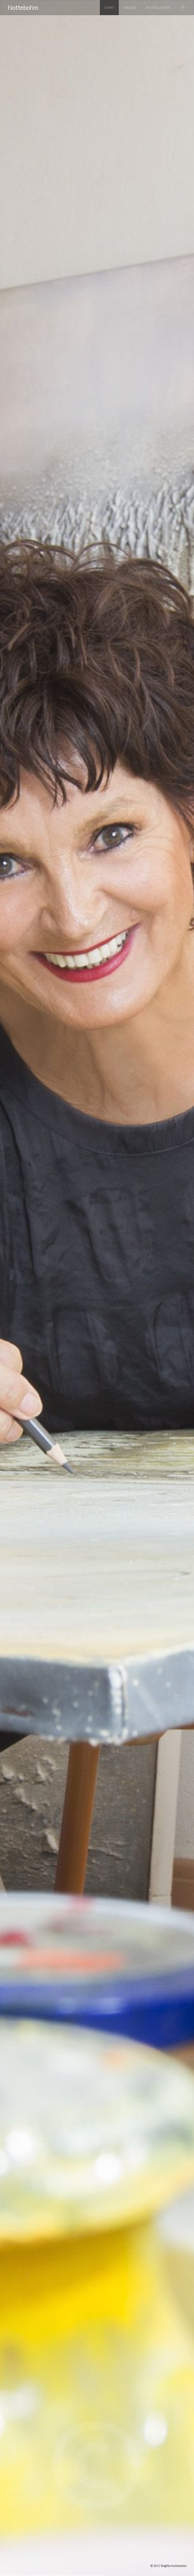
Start (109, 7)
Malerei (130, 7)
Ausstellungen (158, 7)
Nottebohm (23, 7)
